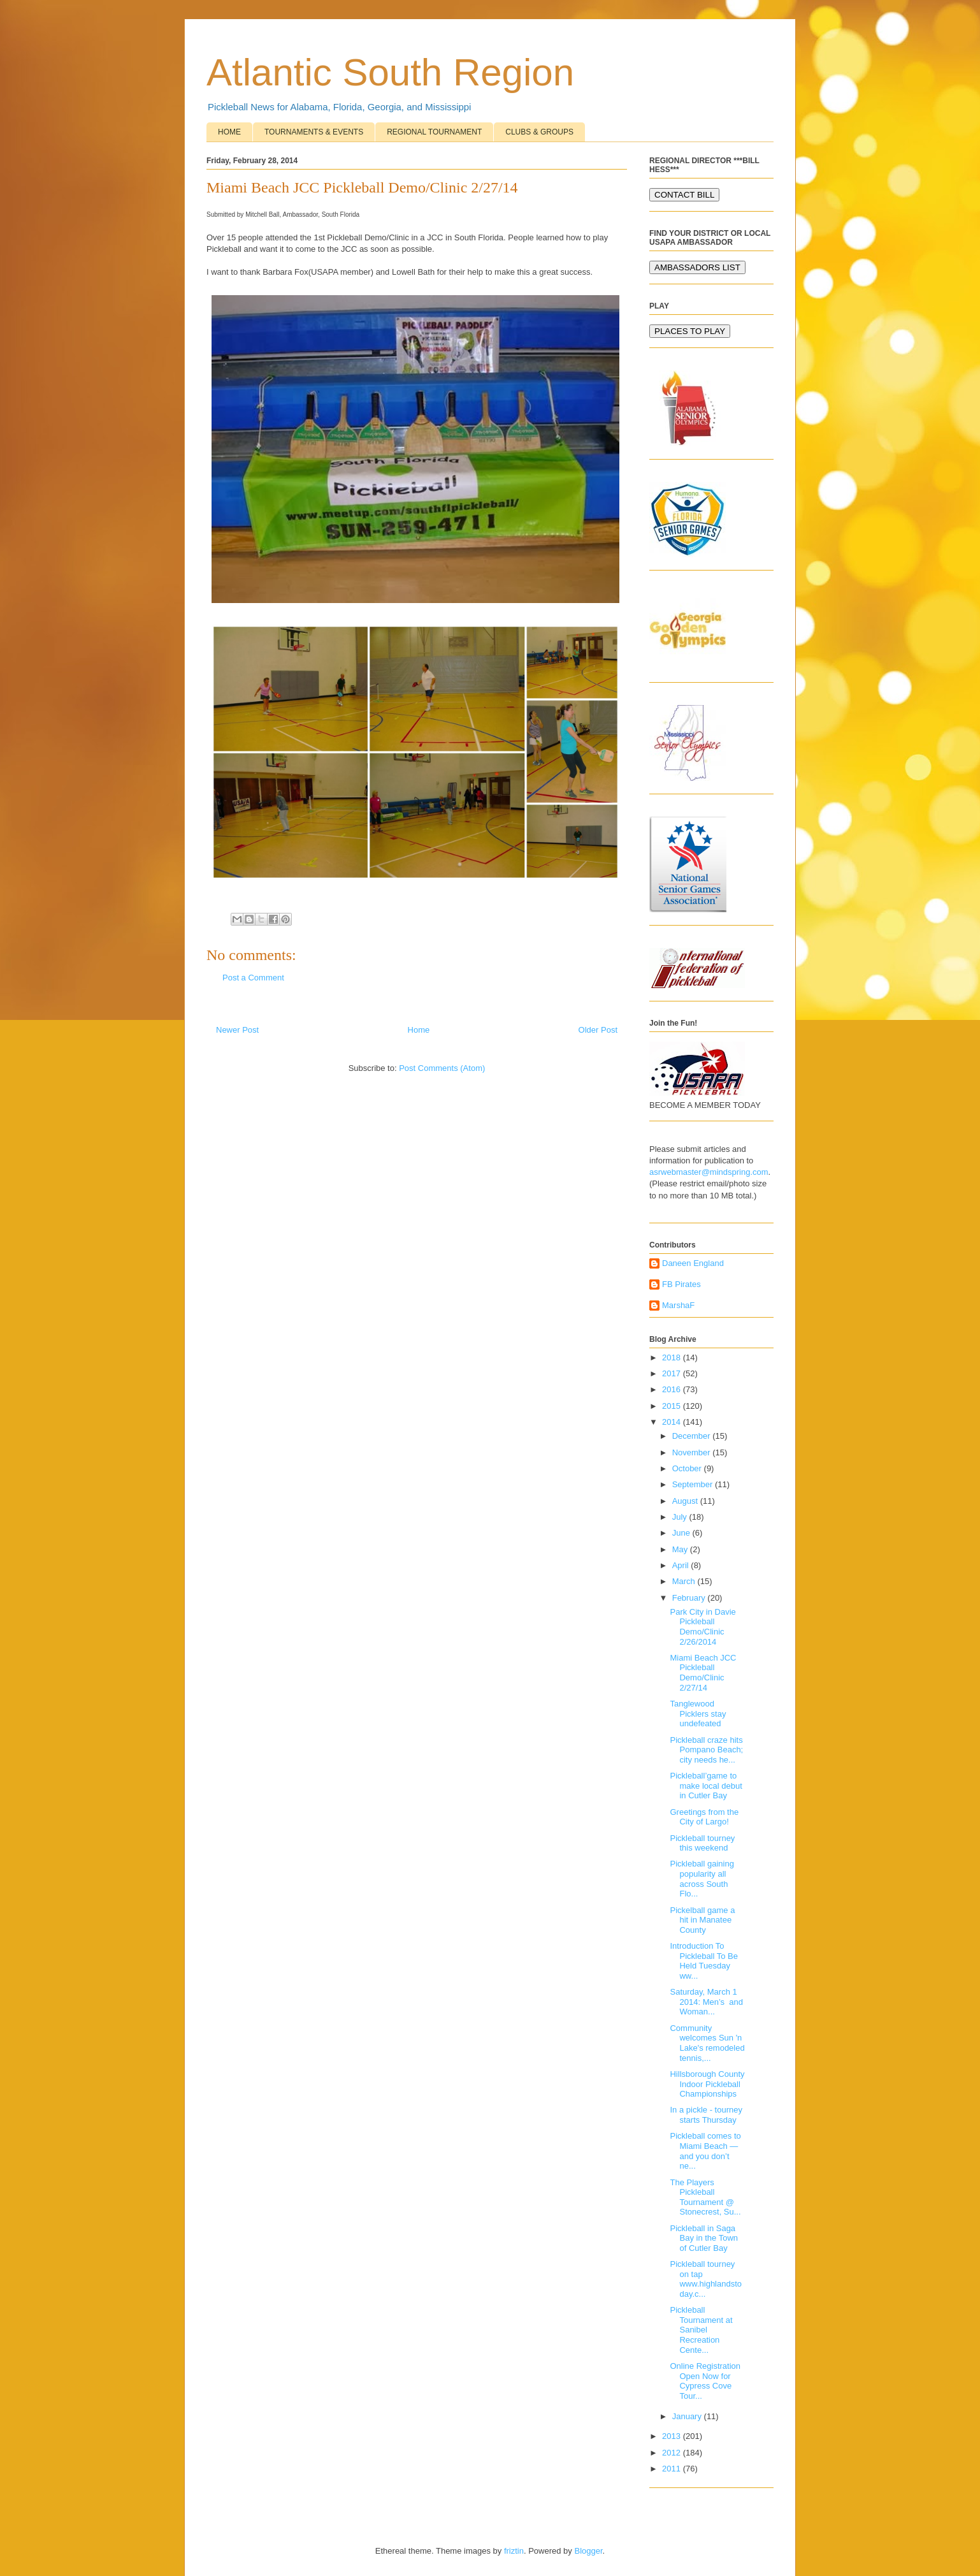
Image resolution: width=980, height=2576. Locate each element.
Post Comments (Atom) (442, 1068)
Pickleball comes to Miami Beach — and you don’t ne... (705, 2151)
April (681, 1565)
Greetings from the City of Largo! (704, 1817)
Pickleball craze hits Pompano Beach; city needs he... (706, 1750)
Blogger (588, 2551)
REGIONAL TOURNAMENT (434, 131)
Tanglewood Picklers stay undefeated (698, 1713)
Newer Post (237, 1030)
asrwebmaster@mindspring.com (708, 1172)
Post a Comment (253, 977)
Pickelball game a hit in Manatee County (702, 1920)
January (688, 2416)
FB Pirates (681, 1284)
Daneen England (693, 1263)
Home (419, 1030)
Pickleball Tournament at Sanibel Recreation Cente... (701, 2329)
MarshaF (678, 1305)
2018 (672, 1357)
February (690, 1598)
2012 (672, 2452)
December (692, 1436)
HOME (229, 131)
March (685, 1581)
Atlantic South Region (390, 72)
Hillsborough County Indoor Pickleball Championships (707, 2084)
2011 (672, 2468)
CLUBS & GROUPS (539, 131)
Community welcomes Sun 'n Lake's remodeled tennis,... (707, 2043)
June (682, 1533)
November (692, 1452)
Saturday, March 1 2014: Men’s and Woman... (706, 2001)
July (680, 1517)
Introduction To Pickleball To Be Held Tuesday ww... (704, 1961)
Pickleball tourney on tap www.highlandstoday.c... (706, 2279)
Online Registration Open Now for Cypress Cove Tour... (705, 2381)
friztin (514, 2551)
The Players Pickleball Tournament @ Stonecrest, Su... (705, 2197)
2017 (672, 1373)
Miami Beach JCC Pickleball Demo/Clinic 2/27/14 (703, 1672)
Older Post (598, 1030)
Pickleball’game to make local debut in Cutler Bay (706, 1785)
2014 (672, 1422)
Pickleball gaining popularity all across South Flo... (701, 1878)
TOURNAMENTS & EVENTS (313, 131)
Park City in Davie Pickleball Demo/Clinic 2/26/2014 (702, 1627)
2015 (672, 1406)
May (681, 1549)
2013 (672, 2436)
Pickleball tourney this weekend (702, 1843)
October (688, 1468)
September (693, 1484)
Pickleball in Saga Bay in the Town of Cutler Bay (704, 2238)
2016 (672, 1389)
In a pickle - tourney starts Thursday (706, 2115)
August (686, 1501)
